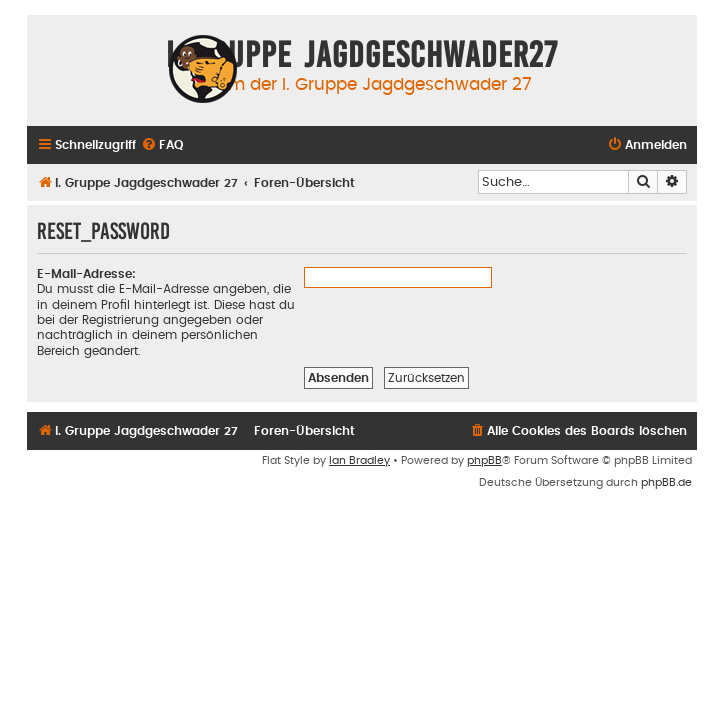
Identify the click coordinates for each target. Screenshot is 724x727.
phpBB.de (666, 482)
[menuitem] (162, 145)
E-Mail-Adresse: (86, 274)
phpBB (484, 460)
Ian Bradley (359, 460)
